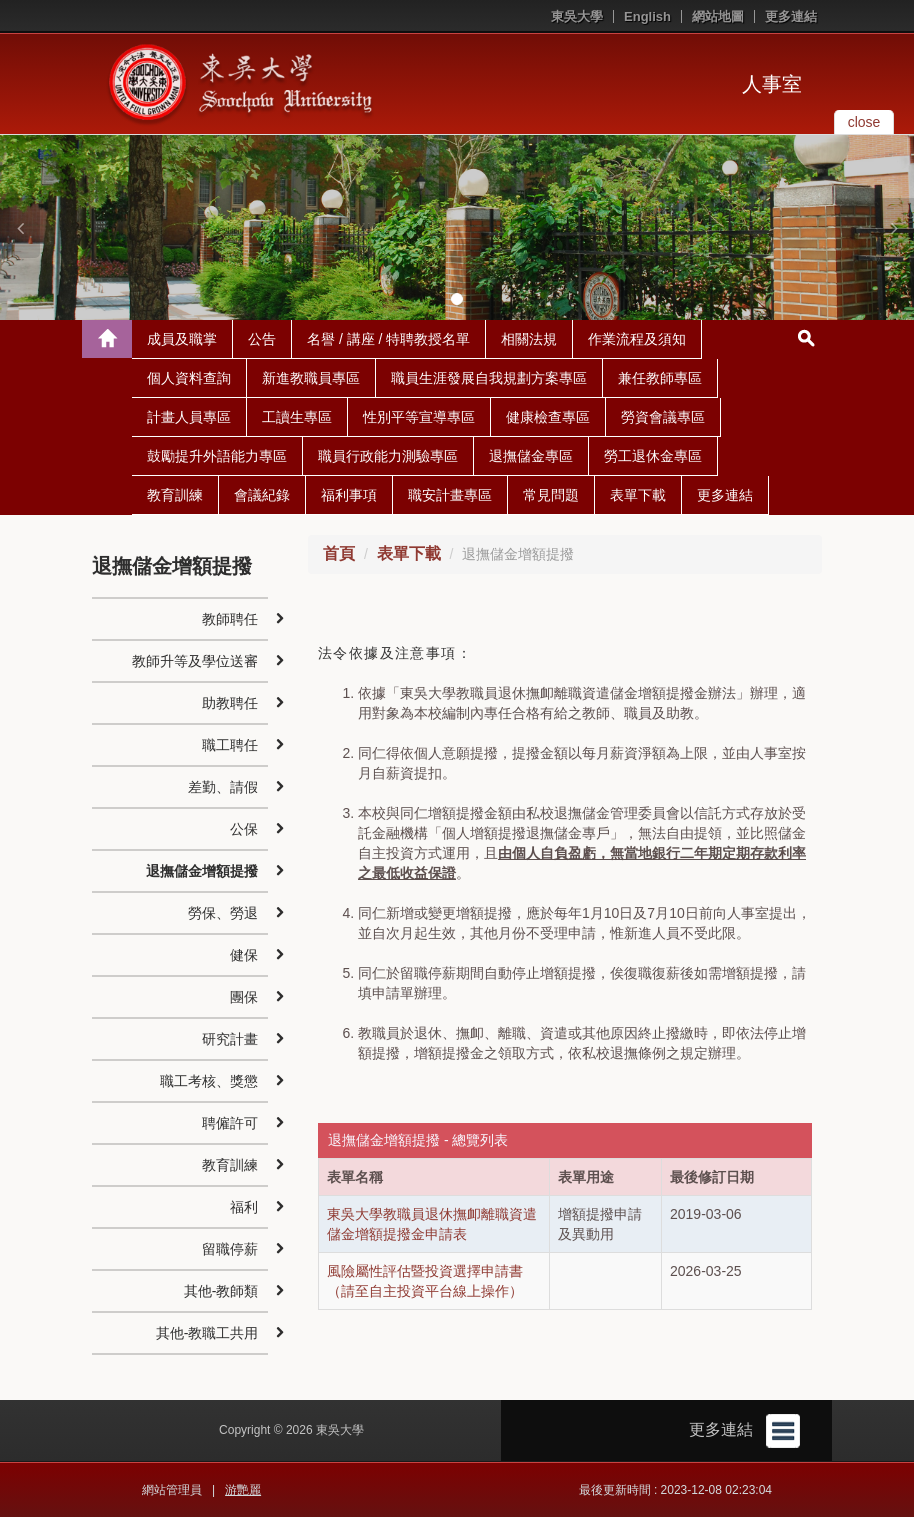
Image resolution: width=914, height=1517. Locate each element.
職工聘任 (230, 745)
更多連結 (791, 16)
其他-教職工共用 (207, 1333)
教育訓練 (175, 495)
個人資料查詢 (189, 378)
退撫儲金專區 (531, 456)
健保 (244, 955)
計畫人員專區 (189, 417)
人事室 (772, 84)
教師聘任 (230, 619)
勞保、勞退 (223, 913)
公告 (262, 339)
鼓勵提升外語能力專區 (217, 456)
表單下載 (638, 495)
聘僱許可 (230, 1123)
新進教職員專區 (311, 378)
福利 (244, 1207)
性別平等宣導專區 (419, 417)
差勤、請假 (223, 787)
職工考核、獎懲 (209, 1081)
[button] (20, 228)
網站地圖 (718, 16)
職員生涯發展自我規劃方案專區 (489, 378)
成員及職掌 (182, 339)
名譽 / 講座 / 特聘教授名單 (388, 339)
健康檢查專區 (548, 417)
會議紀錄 (262, 495)
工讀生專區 (297, 417)
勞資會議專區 (663, 417)
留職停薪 (230, 1249)
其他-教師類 (221, 1291)
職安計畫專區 (450, 495)
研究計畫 (230, 1039)
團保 (244, 997)
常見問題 (551, 495)
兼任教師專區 (660, 378)
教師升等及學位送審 (195, 661)
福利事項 (349, 495)
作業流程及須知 (637, 339)
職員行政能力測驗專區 (388, 456)
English (647, 16)
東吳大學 (577, 16)
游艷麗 (243, 1490)
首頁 (339, 553)
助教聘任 (230, 703)
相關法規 (529, 339)
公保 (244, 829)
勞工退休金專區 (653, 456)
